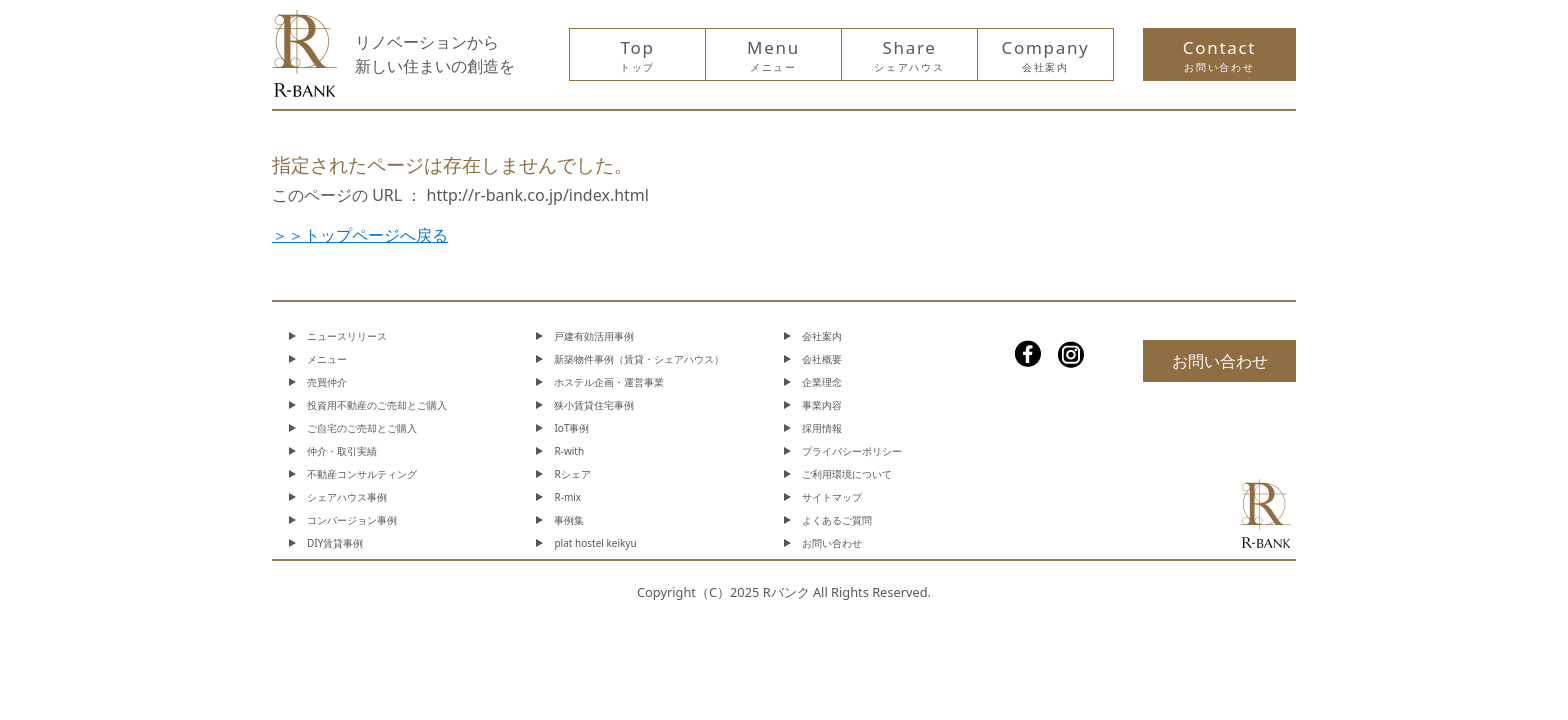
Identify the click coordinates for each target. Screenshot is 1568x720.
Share (909, 55)
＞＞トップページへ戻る (360, 235)
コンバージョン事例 (352, 520)
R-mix (567, 497)
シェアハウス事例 (347, 497)
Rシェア (572, 474)
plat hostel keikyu (595, 543)
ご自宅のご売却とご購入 (362, 428)
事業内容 (822, 405)
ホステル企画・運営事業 (609, 382)
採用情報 (822, 428)
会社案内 (822, 336)
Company (1046, 55)
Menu (773, 55)
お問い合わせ (832, 543)
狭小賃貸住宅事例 (594, 405)
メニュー (327, 359)
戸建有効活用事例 (594, 336)
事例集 (569, 520)
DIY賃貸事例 (335, 543)
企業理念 (822, 382)
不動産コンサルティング (362, 474)
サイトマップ (832, 497)
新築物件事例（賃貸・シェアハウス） (639, 359)
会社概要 (822, 359)
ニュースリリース (347, 336)
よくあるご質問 (837, 520)
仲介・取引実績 (342, 451)
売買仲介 (327, 382)
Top (637, 55)
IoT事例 (571, 428)
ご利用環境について (847, 474)
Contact (1219, 55)
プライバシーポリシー (852, 451)
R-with (569, 451)
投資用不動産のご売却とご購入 (377, 405)
